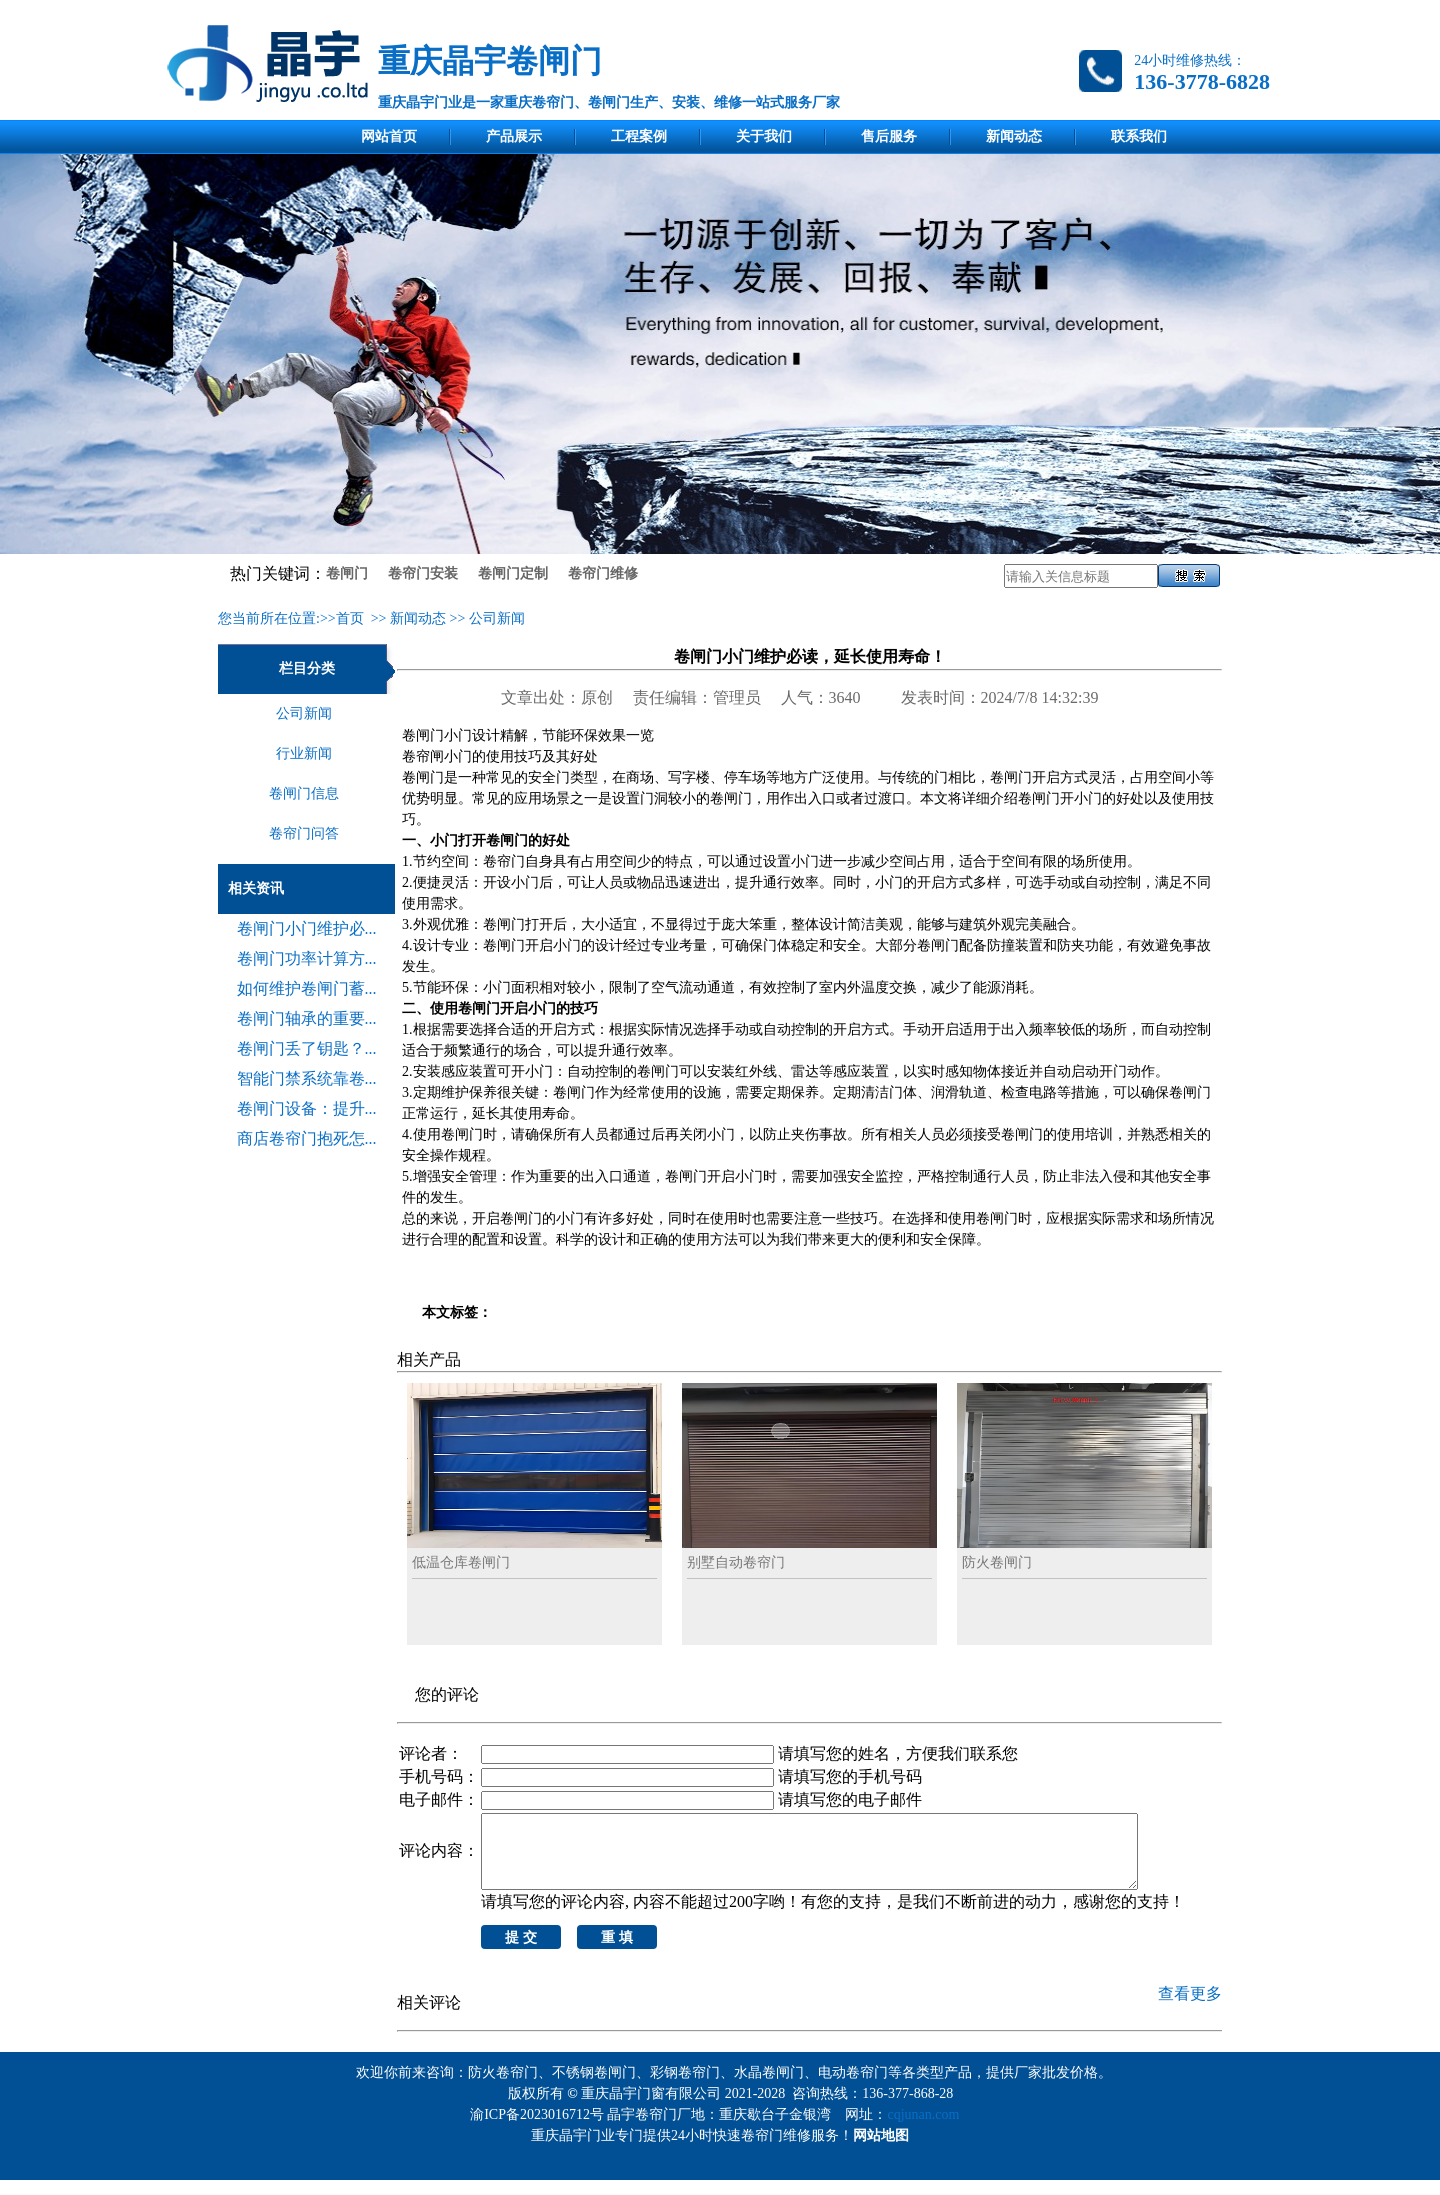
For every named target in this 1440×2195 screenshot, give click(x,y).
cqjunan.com (926, 2129)
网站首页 (389, 136)
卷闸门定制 (513, 573)
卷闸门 (347, 573)
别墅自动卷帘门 (736, 1562)
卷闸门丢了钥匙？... (307, 1048)
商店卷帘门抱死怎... (307, 1138)
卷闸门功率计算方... (307, 958)
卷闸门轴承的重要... (307, 1018)
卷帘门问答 (304, 833)
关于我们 (764, 136)
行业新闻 (304, 753)
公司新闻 (497, 618)
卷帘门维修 (603, 573)
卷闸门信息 (304, 793)
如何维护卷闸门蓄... (307, 988)
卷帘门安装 (423, 573)
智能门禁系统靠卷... (307, 1078)
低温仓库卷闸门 (461, 1562)
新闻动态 (1014, 136)
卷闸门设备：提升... (307, 1108)
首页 (350, 618)
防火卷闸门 (997, 1562)
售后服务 (889, 136)
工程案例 (639, 136)
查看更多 (1190, 2008)
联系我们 (1139, 136)
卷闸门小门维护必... (307, 928)
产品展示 (514, 136)
